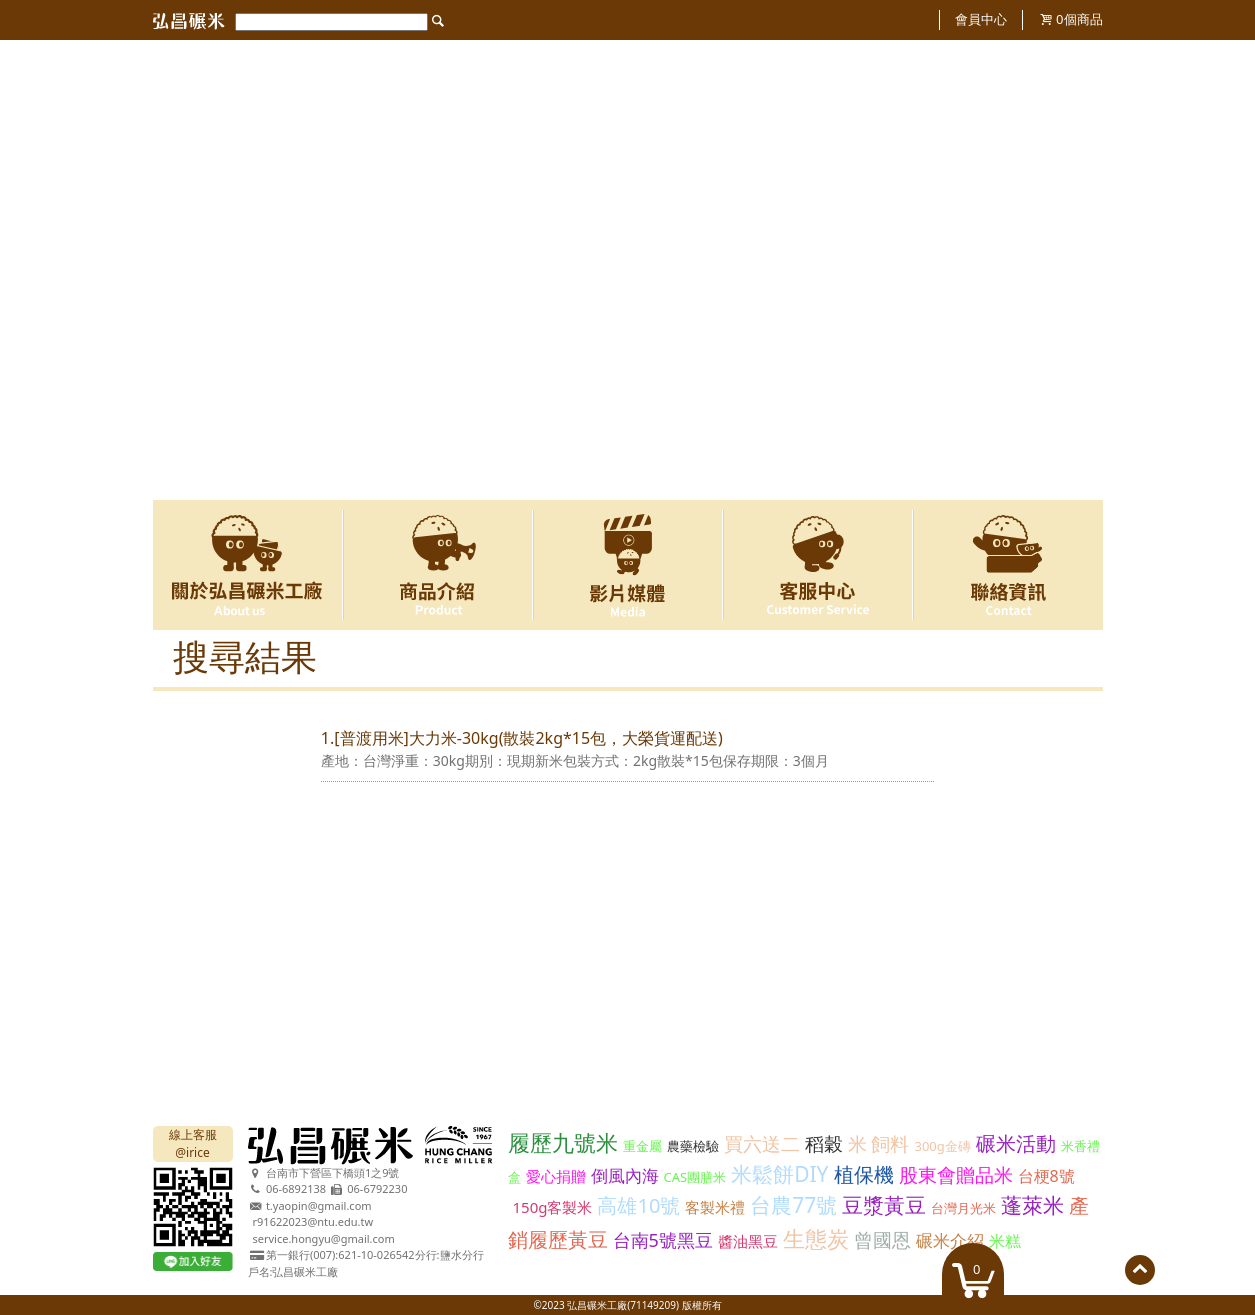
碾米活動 (1016, 1143)
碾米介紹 (950, 1240)
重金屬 (642, 1146)
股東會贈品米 (956, 1175)
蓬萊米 (1032, 1205)
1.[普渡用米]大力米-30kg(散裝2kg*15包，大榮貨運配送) (522, 738)
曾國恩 (882, 1240)
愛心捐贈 (556, 1176)
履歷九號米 (563, 1142)
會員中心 (981, 19)
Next (1075, 270)
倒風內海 (625, 1175)
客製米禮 (715, 1207)
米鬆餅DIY (779, 1174)
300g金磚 (942, 1146)
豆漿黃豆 (884, 1205)
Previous (180, 270)
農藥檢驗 (693, 1146)
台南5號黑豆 (663, 1240)
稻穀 (824, 1144)
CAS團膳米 (695, 1177)
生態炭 (816, 1238)
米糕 (1005, 1241)
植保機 (864, 1174)
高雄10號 (638, 1205)
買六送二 (762, 1144)
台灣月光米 (963, 1208)
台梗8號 (1046, 1176)
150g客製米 (553, 1207)
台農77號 (793, 1205)
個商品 (1079, 19)
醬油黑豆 (748, 1241)
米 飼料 (879, 1144)
